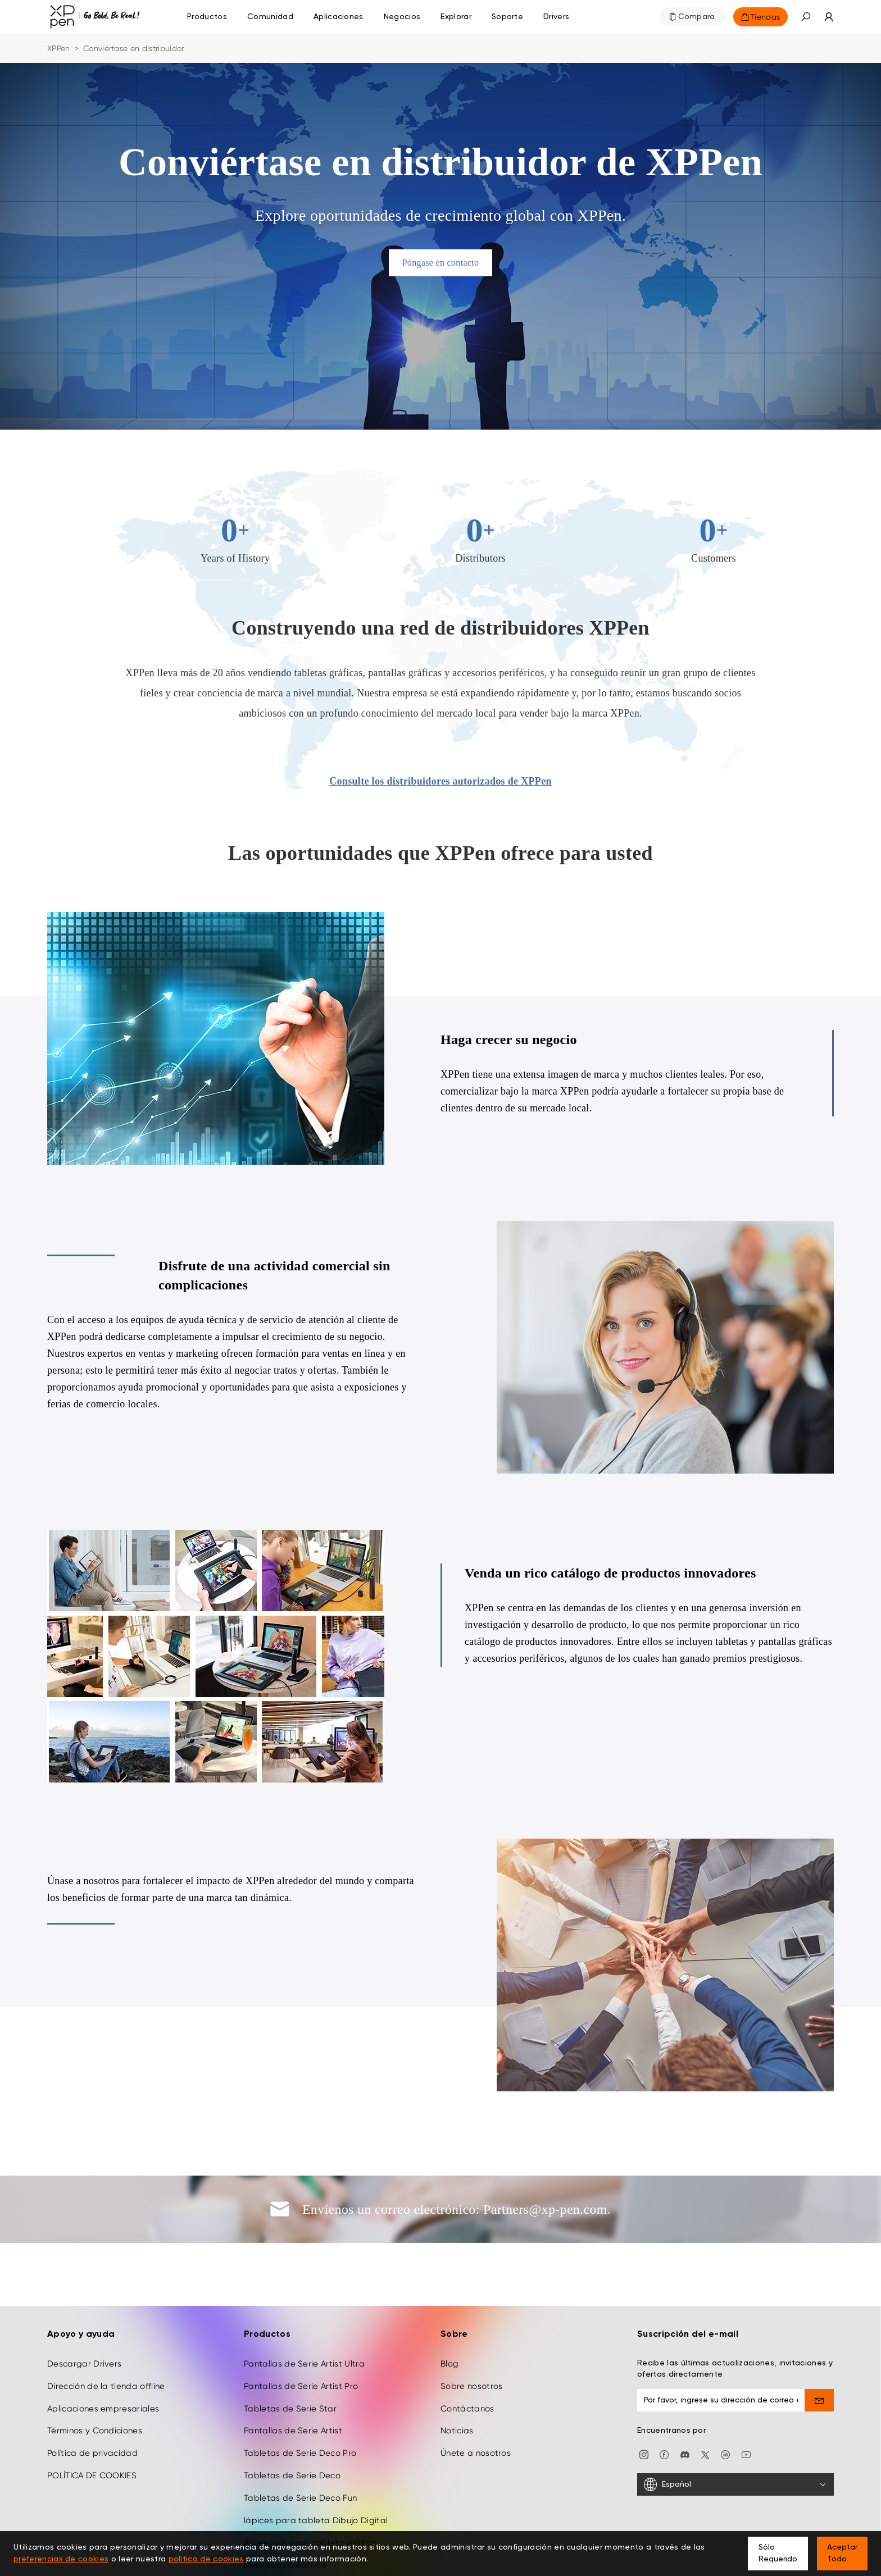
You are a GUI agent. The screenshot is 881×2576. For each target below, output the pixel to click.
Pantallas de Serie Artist (293, 2378)
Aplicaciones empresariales (103, 2355)
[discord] (685, 2401)
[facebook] (664, 2401)
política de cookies (206, 2559)
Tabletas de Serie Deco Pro (300, 2400)
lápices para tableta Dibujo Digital (316, 2467)
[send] (819, 2347)
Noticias (457, 2378)
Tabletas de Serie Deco (292, 2423)
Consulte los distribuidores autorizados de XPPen (440, 781)
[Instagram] (644, 2401)
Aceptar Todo (842, 2553)
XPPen (58, 48)
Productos (207, 17)
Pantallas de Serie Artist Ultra (304, 2311)
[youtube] (746, 2401)
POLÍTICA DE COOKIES (92, 2423)
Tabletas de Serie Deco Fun (300, 2445)
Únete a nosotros (475, 2400)
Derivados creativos (285, 2512)
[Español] (735, 2431)
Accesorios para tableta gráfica (310, 2489)
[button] (805, 17)
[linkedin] (725, 2401)
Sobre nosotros (471, 2333)
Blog (449, 2311)
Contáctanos (467, 2355)
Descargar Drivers (84, 2311)
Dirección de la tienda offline (106, 2333)
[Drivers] (556, 17)
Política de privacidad (92, 2400)
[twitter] (705, 2401)
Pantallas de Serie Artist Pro (301, 2333)
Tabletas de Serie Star (290, 2355)
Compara (696, 17)
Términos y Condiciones (94, 2378)
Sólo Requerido (778, 2553)
